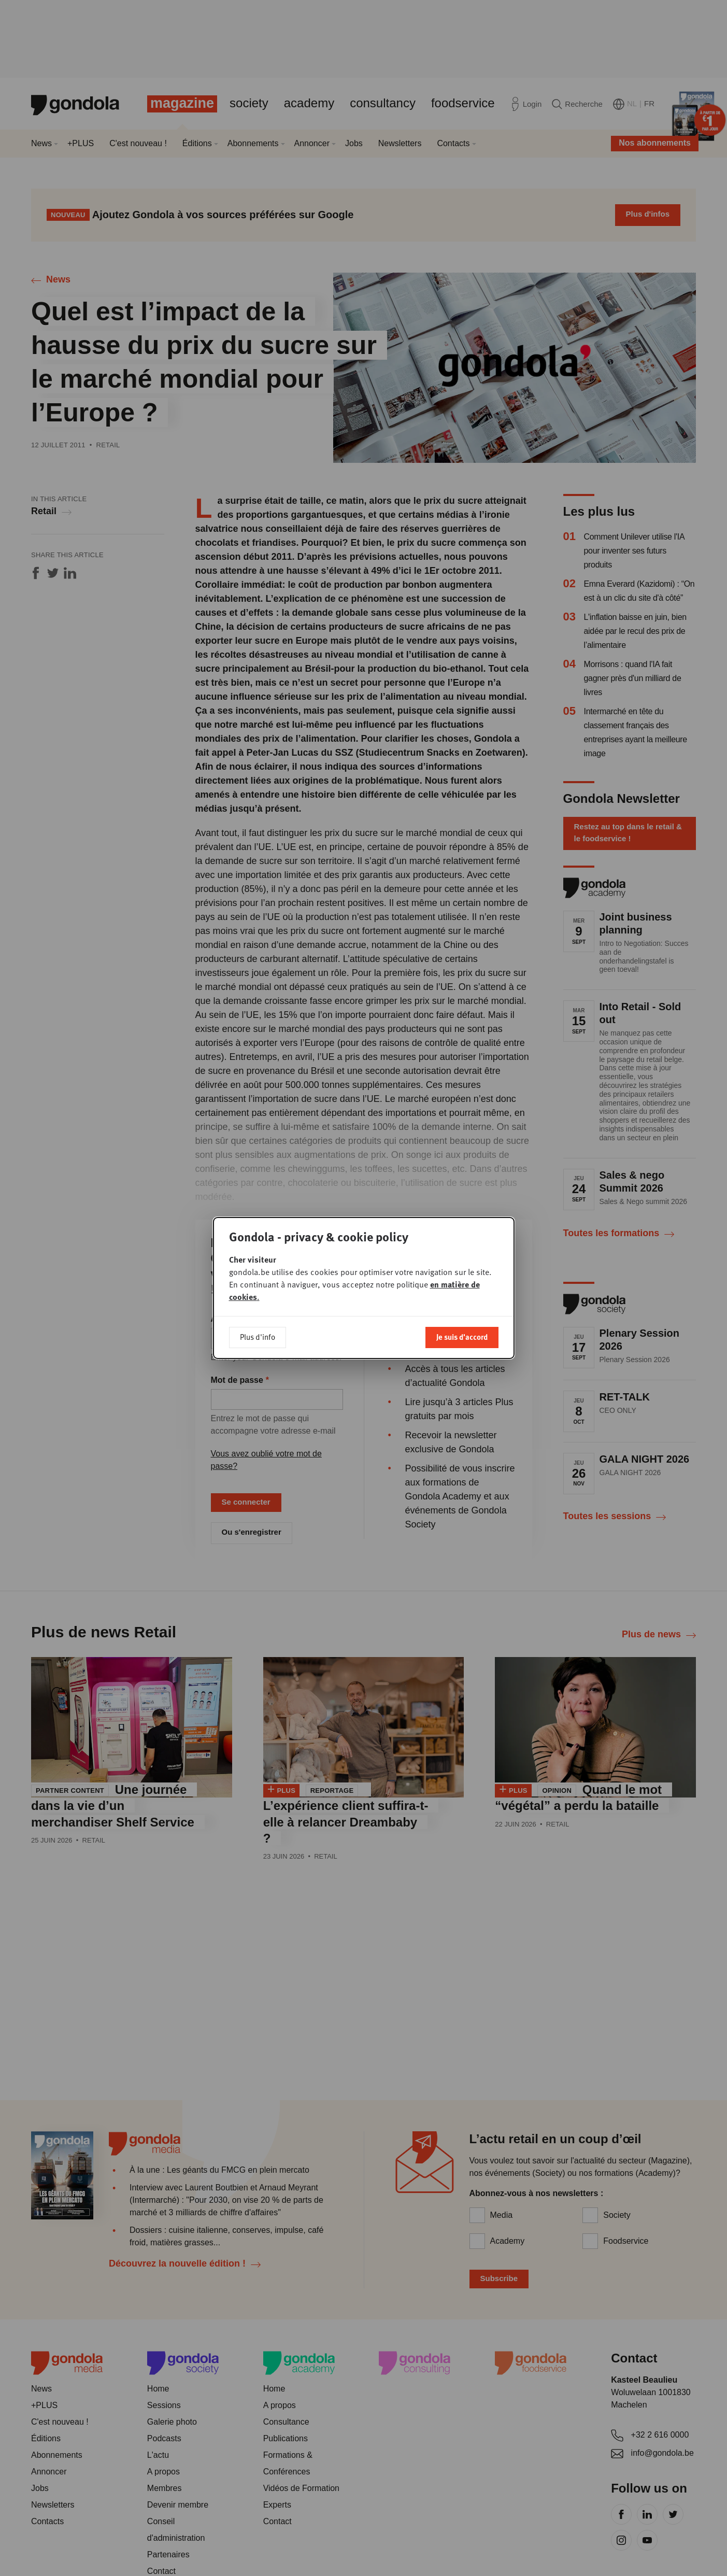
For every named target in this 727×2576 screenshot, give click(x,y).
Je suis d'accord (462, 1336)
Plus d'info (257, 1336)
